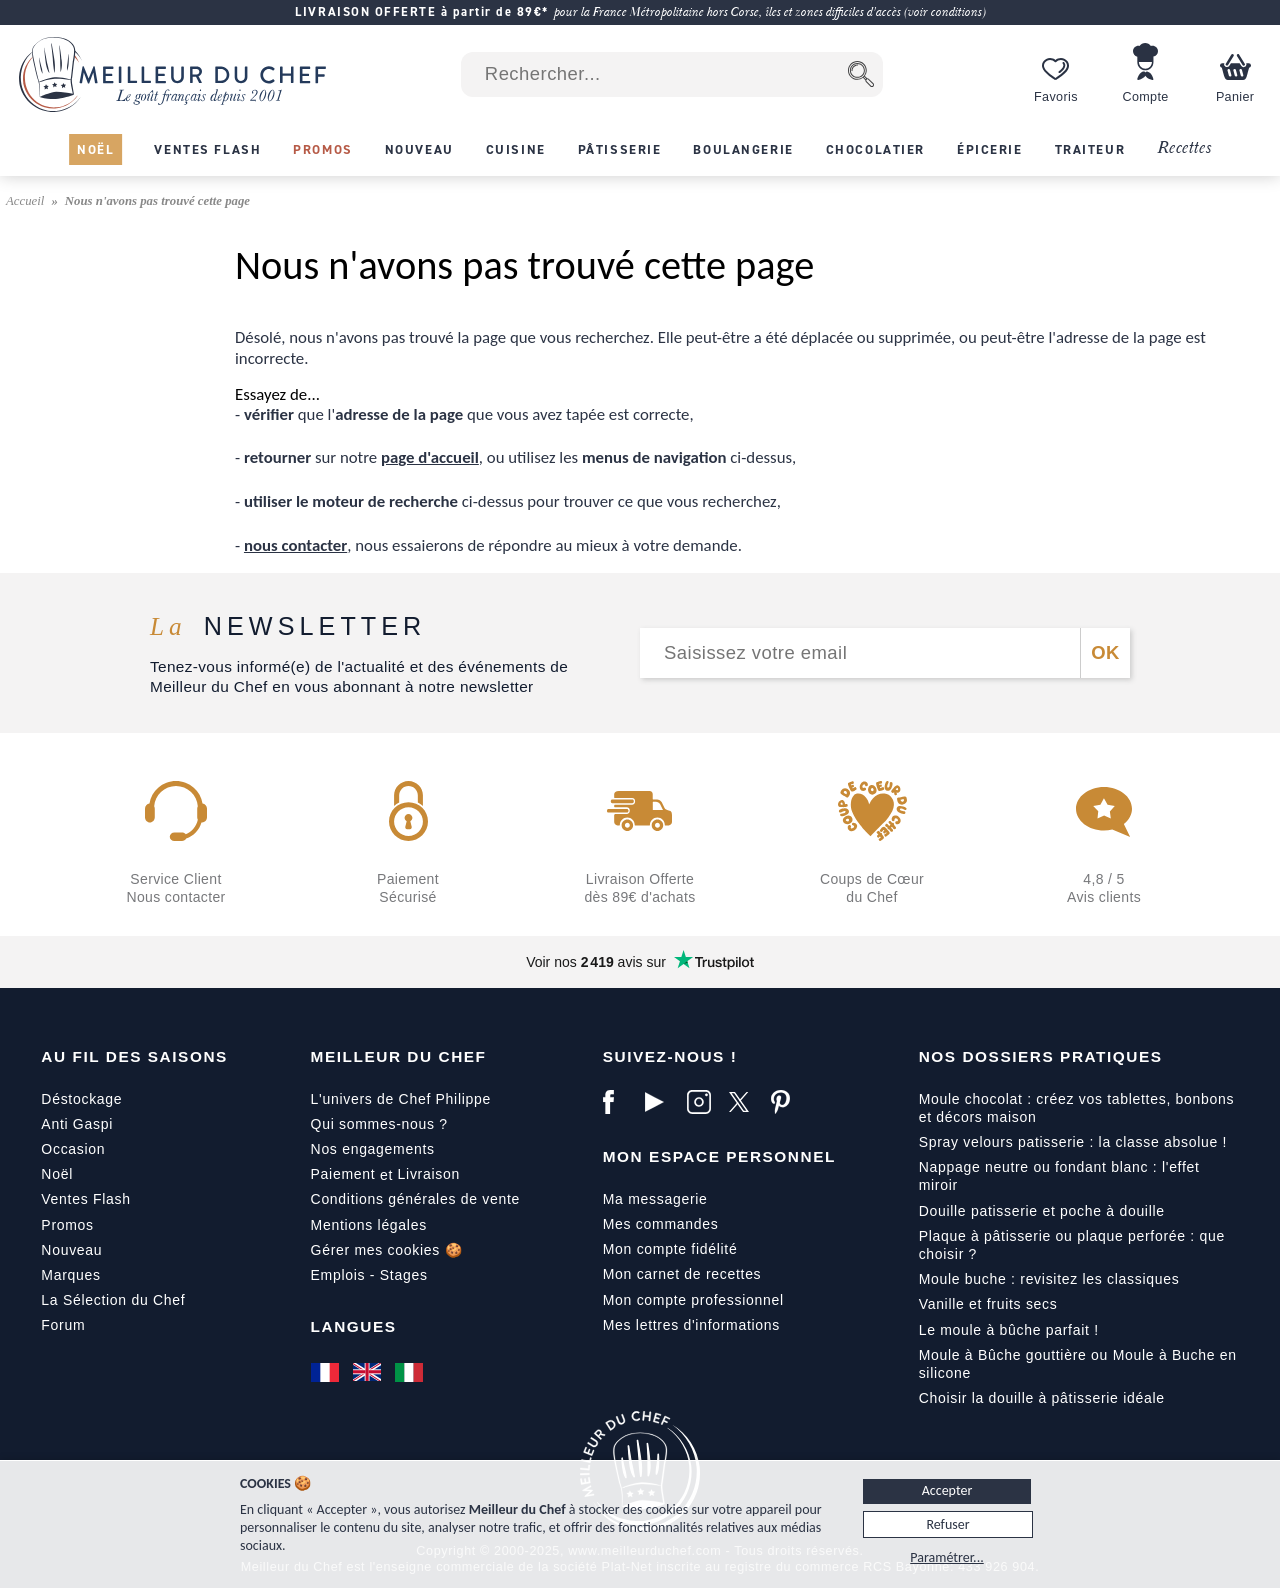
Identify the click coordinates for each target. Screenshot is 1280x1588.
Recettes (1184, 148)
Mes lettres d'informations (691, 1325)
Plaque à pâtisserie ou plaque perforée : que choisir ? (1072, 1245)
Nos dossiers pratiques (1041, 1056)
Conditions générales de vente (415, 1199)
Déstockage (81, 1099)
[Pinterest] (787, 1102)
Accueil (27, 201)
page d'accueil (430, 457)
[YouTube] (661, 1102)
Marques (70, 1275)
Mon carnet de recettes (682, 1274)
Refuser (947, 1524)
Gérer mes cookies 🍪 (387, 1250)
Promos (67, 1225)
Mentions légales (369, 1225)
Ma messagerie (655, 1199)
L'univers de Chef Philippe (401, 1099)
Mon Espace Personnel (719, 1156)
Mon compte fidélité (670, 1249)
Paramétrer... (946, 1557)
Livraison (429, 1174)
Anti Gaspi (77, 1124)
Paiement (343, 1174)
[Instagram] (703, 1102)
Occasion (73, 1149)
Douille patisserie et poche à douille (1042, 1211)
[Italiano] (411, 1372)
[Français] (327, 1372)
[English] (369, 1372)
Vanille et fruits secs (988, 1304)
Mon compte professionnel (693, 1300)
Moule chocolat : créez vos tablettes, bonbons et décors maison (1077, 1108)
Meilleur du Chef (399, 1056)
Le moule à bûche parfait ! (1009, 1330)
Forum (63, 1325)
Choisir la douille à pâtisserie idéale (1042, 1398)
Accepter (947, 1490)
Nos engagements (373, 1149)
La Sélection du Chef (113, 1300)
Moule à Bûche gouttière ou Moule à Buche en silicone (1078, 1364)
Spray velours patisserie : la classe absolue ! (1073, 1142)
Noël (57, 1174)
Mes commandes (661, 1224)
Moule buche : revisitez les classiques (1049, 1279)
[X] (745, 1102)
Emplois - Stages (369, 1275)
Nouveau (71, 1250)
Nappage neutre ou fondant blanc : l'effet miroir (1059, 1176)
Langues (354, 1326)
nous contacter (295, 545)
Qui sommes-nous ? (379, 1124)
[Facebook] (619, 1102)
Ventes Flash (85, 1199)
